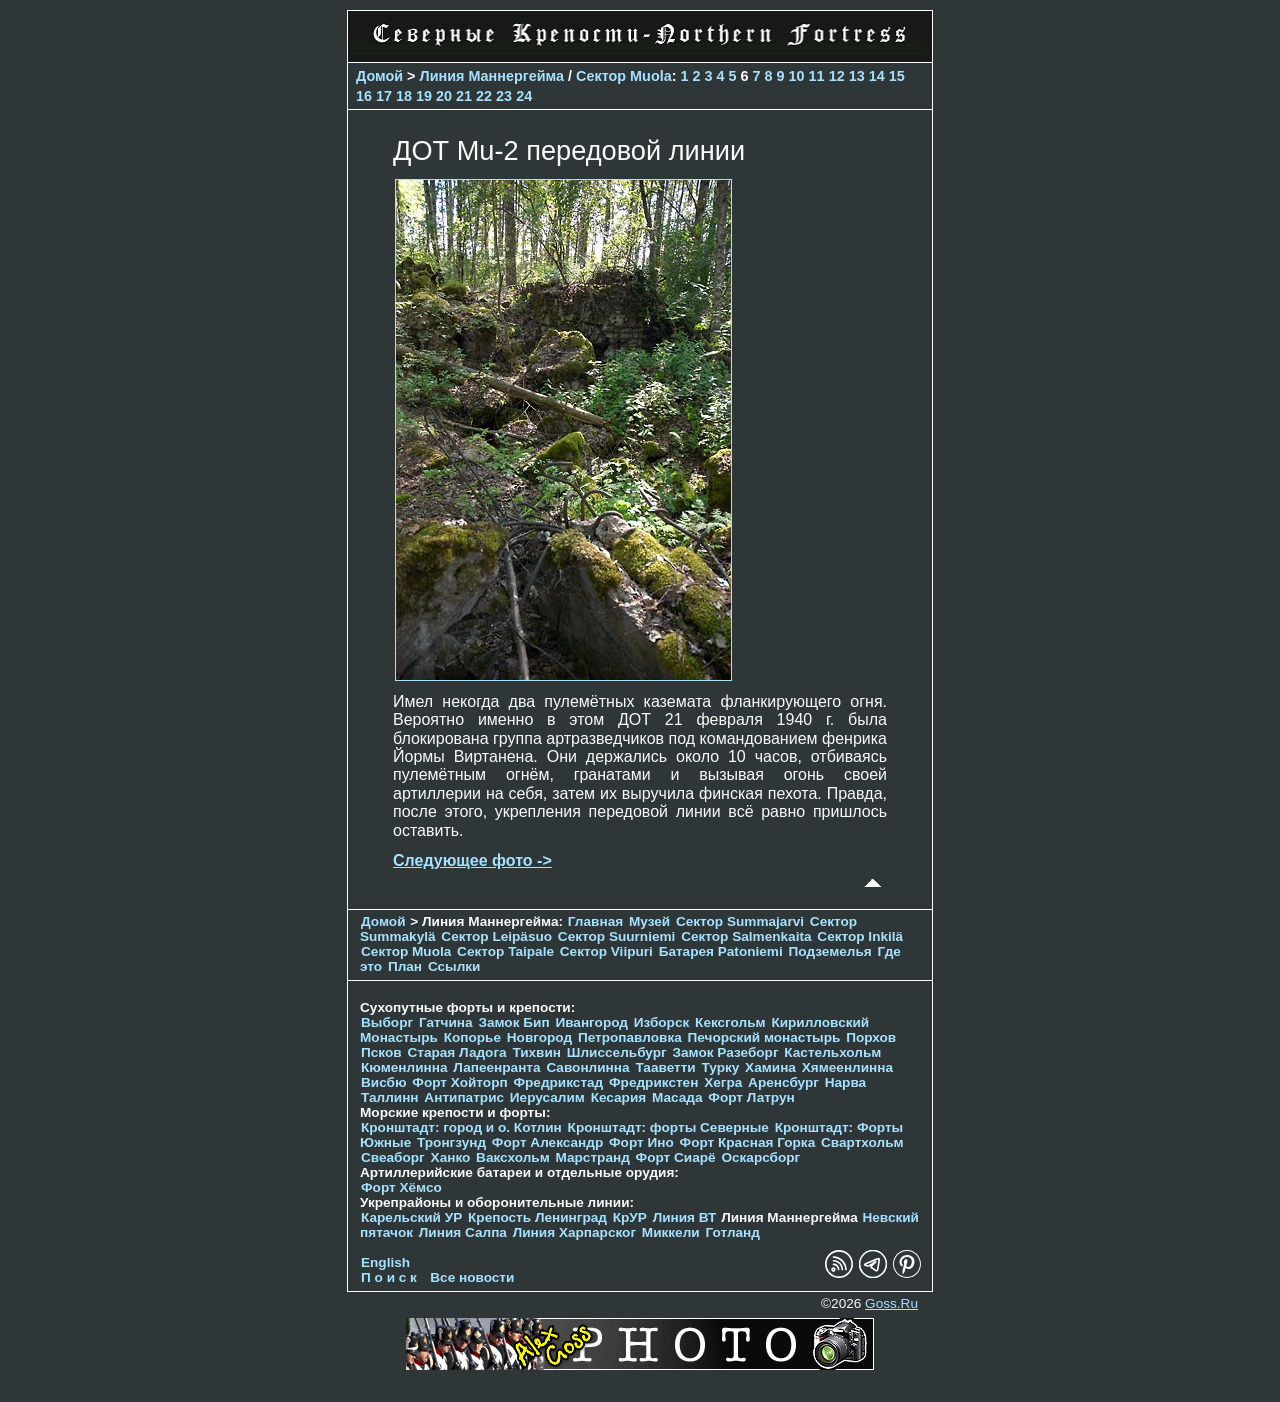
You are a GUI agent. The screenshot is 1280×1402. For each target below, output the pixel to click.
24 (524, 96)
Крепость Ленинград (537, 1217)
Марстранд (593, 1157)
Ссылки (454, 966)
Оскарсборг (760, 1157)
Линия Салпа (463, 1232)
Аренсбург (783, 1082)
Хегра (723, 1082)
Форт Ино (641, 1142)
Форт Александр (547, 1142)
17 (384, 96)
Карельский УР (411, 1217)
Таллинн (390, 1097)
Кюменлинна (404, 1067)
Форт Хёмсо (401, 1187)
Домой (379, 76)
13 (857, 76)
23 (504, 96)
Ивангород (591, 1022)
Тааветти (665, 1067)
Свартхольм (862, 1142)
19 (424, 96)
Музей (649, 921)
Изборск (662, 1022)
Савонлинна (587, 1067)
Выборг (387, 1022)
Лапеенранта (496, 1067)
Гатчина (446, 1022)
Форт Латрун (751, 1097)
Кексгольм (730, 1022)
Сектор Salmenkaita (746, 936)
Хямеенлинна (847, 1067)
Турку (720, 1067)
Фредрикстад (558, 1082)
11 (817, 76)
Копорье (472, 1037)
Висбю (384, 1082)
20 (444, 96)
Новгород (539, 1037)
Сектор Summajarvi (740, 921)
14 (877, 76)
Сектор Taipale (505, 951)
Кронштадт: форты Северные (668, 1127)
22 (484, 96)
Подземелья (830, 951)
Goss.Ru (891, 1303)
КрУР (630, 1217)
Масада (677, 1097)
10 (797, 76)
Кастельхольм (832, 1052)
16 (364, 96)
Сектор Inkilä (860, 936)
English (385, 1262)
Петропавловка (630, 1037)
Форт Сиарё (676, 1157)
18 (404, 96)
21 (464, 96)
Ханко (451, 1157)
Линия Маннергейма (492, 76)
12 (837, 76)
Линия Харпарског (574, 1232)
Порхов (871, 1037)
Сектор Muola (624, 76)
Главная (595, 921)
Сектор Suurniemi (617, 936)
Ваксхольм (513, 1157)
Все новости (472, 1277)
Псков (381, 1052)
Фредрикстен (653, 1082)
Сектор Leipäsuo (496, 936)
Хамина (770, 1067)
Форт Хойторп (459, 1082)
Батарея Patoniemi (721, 951)
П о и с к (389, 1277)
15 (897, 76)
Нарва (845, 1082)
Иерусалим (547, 1097)
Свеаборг (393, 1157)
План (405, 966)
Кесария (619, 1097)
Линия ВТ (685, 1217)
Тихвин (536, 1052)
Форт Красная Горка (748, 1142)
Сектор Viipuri (606, 951)
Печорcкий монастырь (764, 1037)
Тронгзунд (451, 1142)
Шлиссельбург (617, 1052)
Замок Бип (513, 1022)
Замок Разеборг (725, 1052)
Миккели (671, 1232)
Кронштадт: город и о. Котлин (461, 1127)
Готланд (732, 1232)
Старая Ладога (456, 1052)
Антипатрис (464, 1097)
